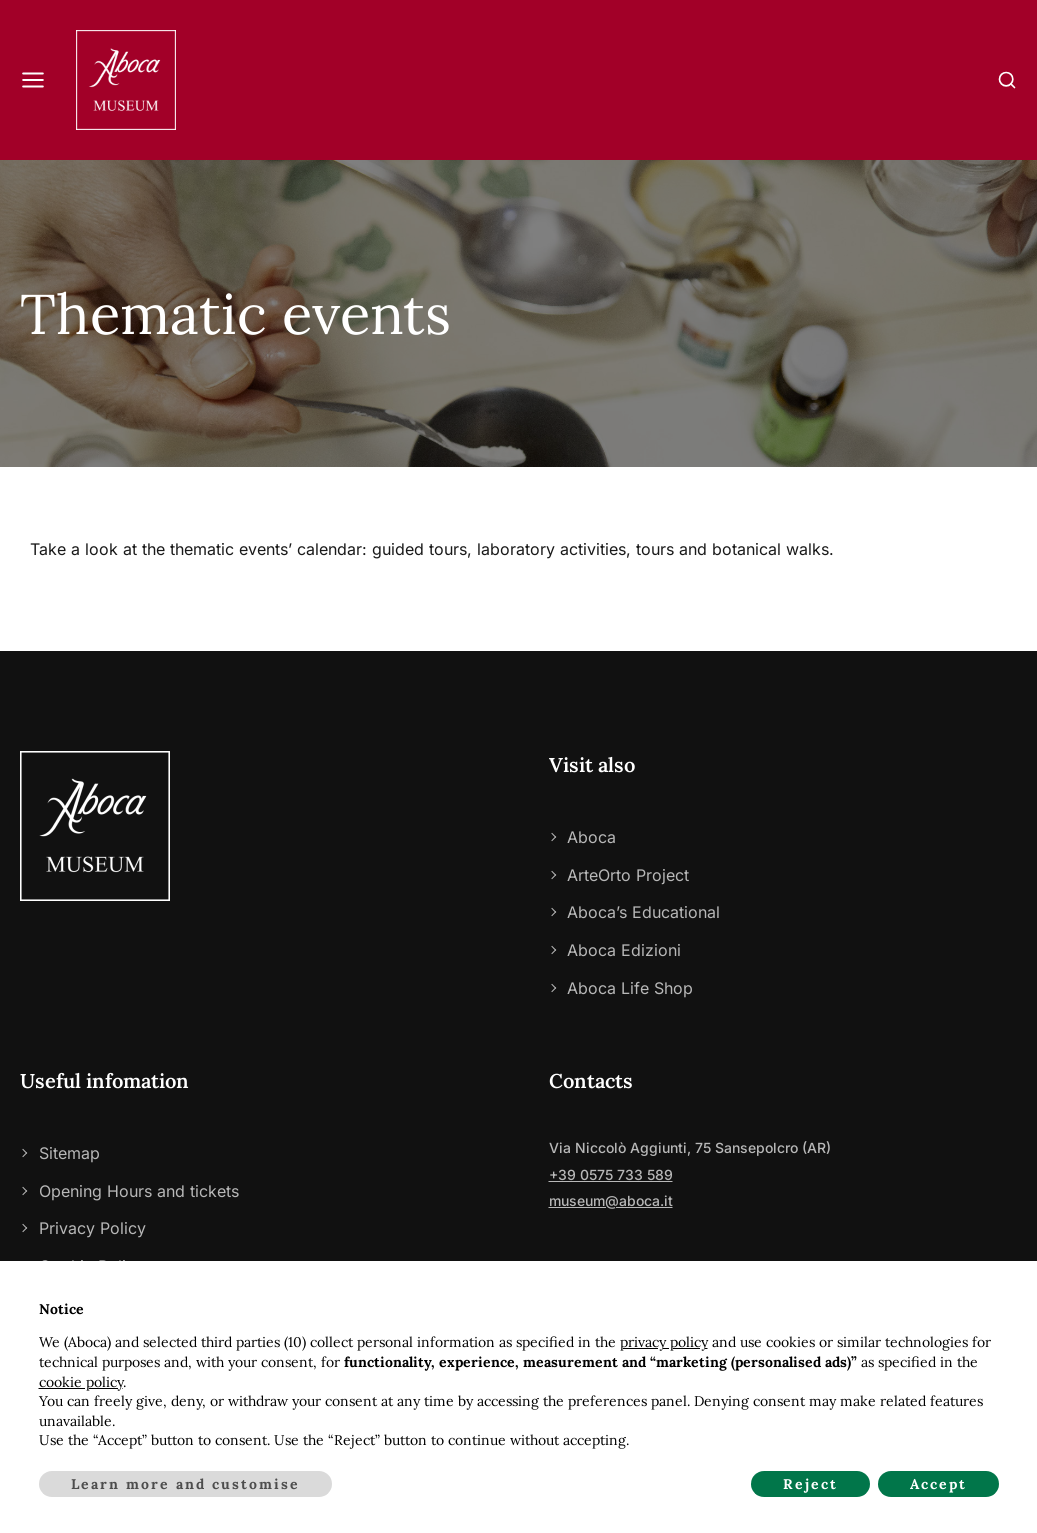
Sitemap (69, 1153)
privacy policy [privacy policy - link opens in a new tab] (664, 1342)
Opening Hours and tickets (139, 1191)
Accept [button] (938, 1484)
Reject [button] (810, 1484)
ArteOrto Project (628, 875)
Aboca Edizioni (624, 950)
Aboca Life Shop (630, 988)
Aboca (591, 837)
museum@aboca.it (611, 1200)
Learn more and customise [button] (185, 1484)
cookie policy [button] (81, 1382)
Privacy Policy (92, 1228)
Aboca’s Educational (643, 912)
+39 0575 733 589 (611, 1174)
